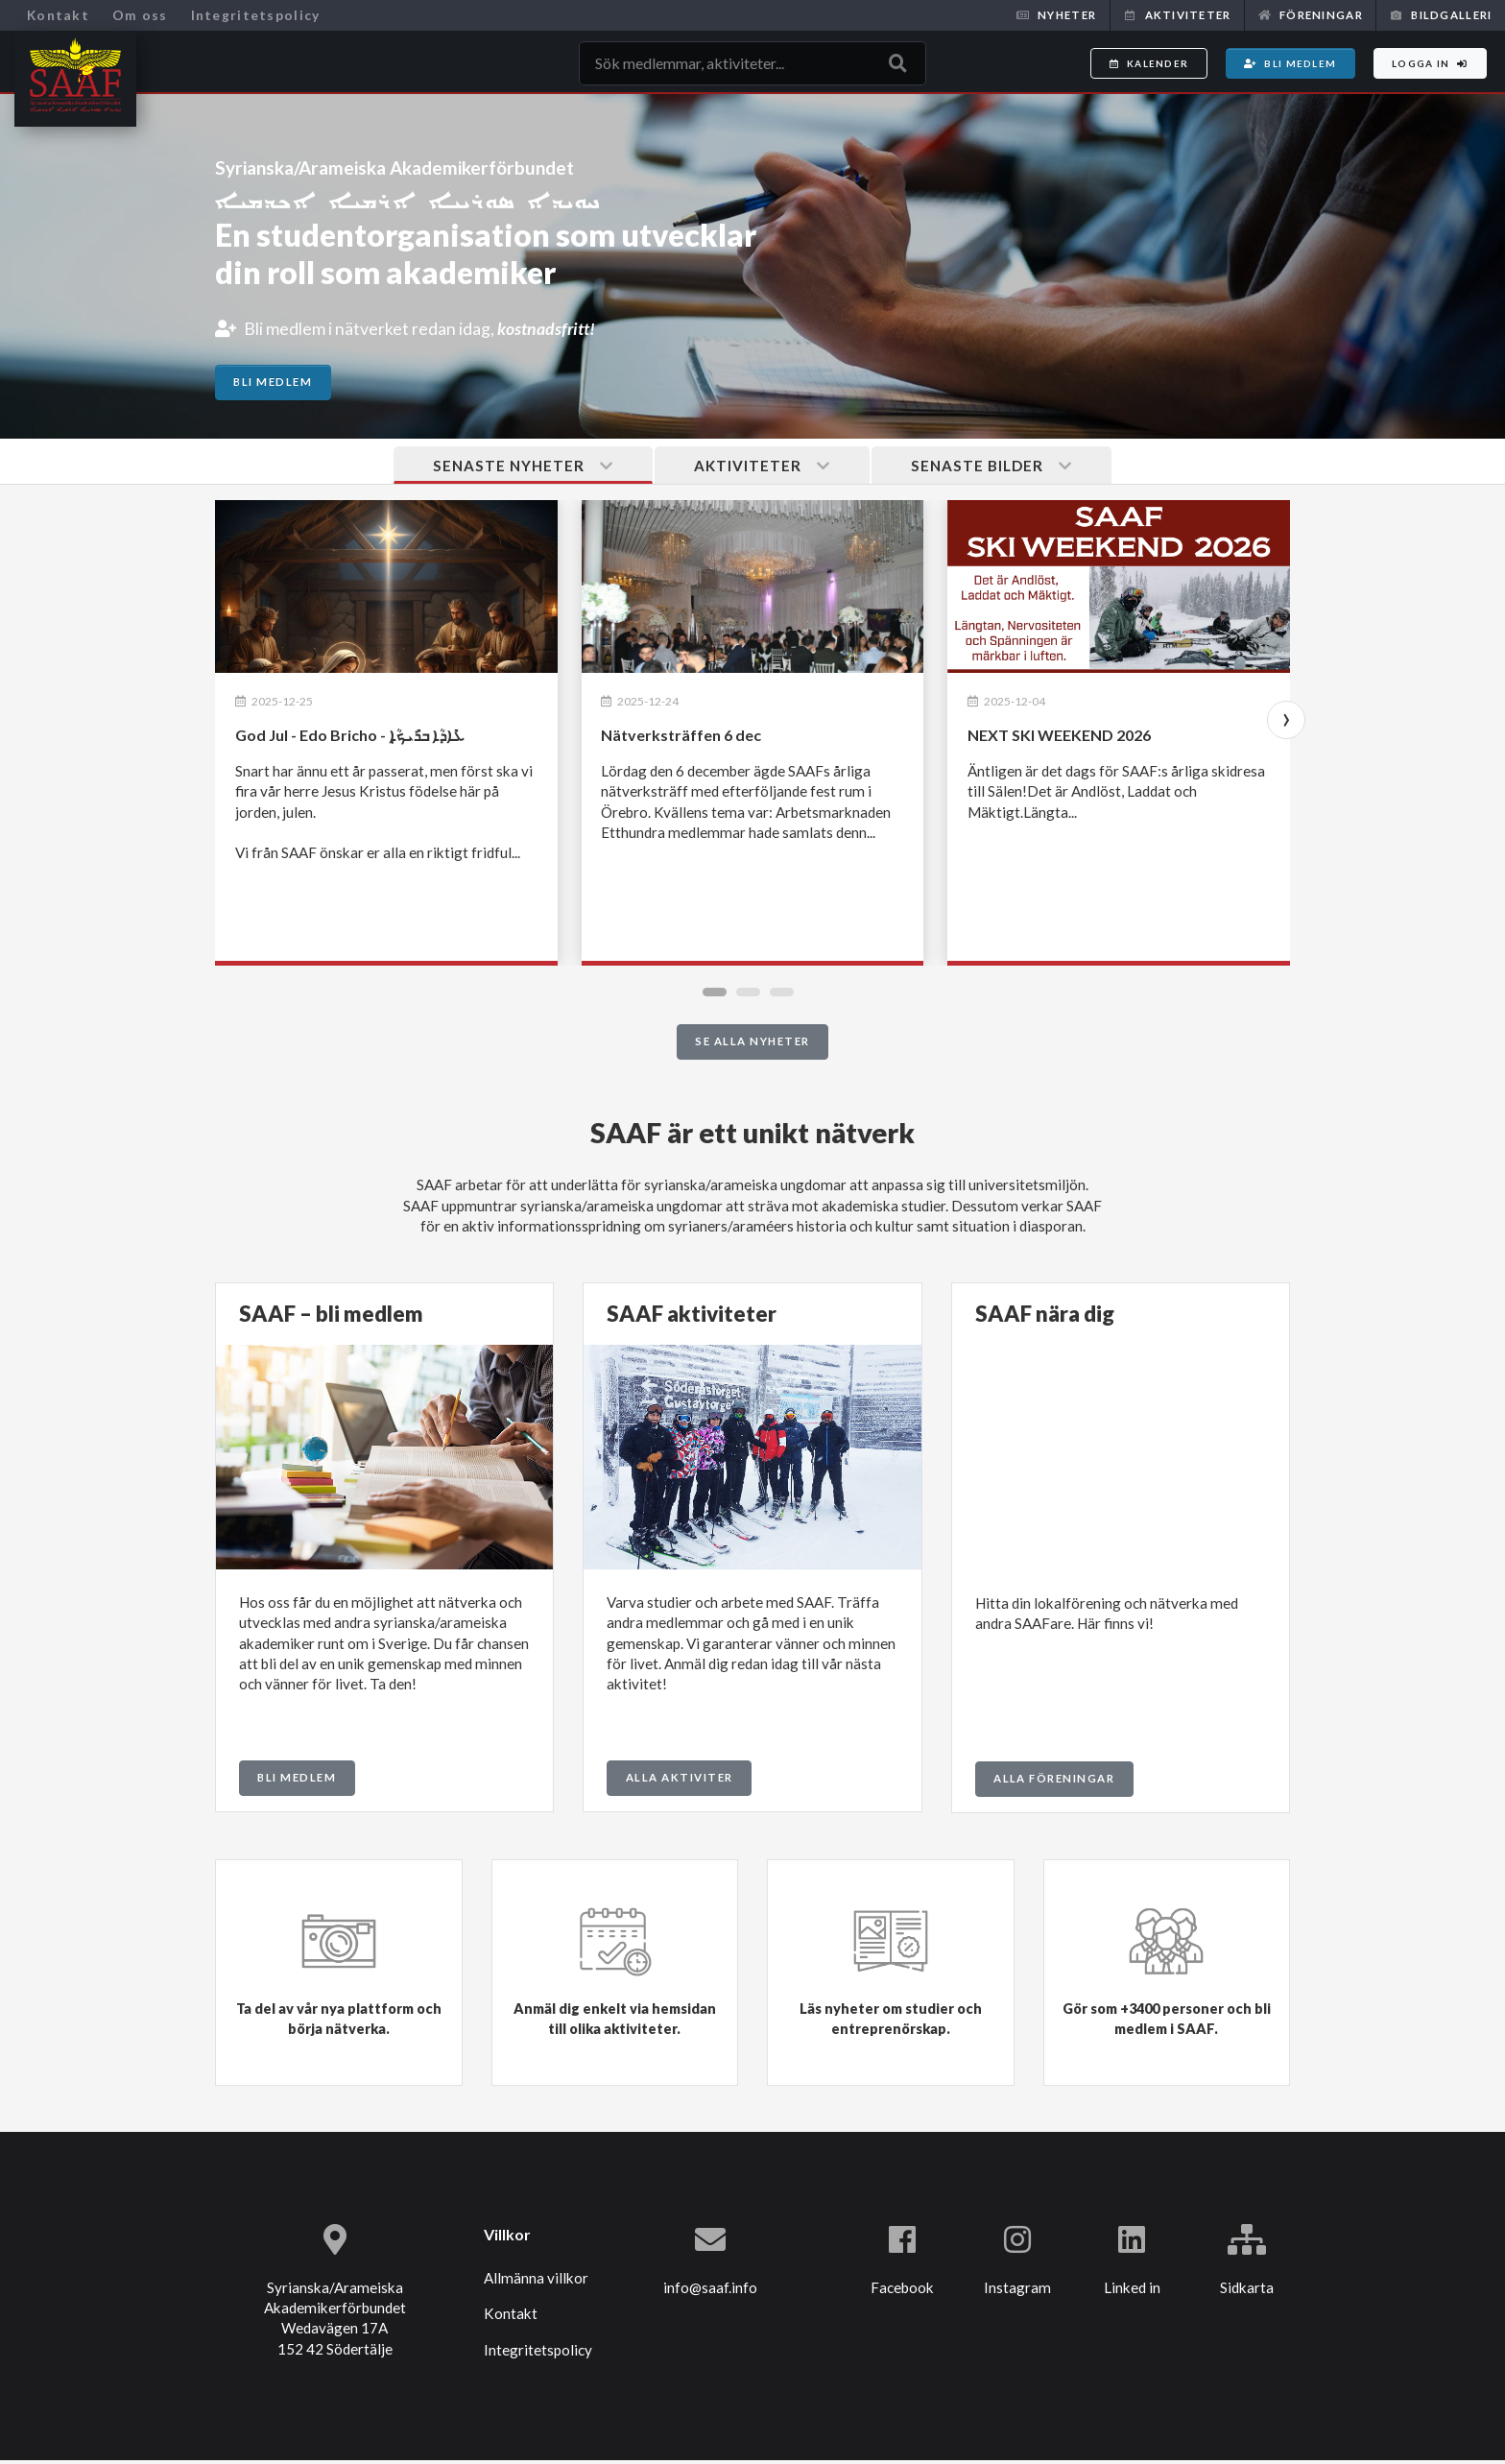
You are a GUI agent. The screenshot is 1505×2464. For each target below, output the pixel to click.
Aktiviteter (1176, 15)
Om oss (140, 15)
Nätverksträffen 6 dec (681, 739)
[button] (719, 995)
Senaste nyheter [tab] (519, 468)
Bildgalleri (1441, 15)
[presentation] (1290, 724)
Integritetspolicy (256, 15)
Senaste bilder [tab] (995, 468)
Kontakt (58, 15)
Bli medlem (1290, 63)
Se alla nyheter (752, 1046)
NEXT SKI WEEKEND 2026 (1059, 739)
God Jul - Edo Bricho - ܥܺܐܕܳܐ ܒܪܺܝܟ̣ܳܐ (349, 739)
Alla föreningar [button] (1053, 1782)
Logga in (1430, 63)
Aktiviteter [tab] (762, 468)
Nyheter (1056, 15)
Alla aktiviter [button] (679, 1781)
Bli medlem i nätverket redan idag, (433, 327)
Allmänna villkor (536, 2282)
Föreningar (1310, 15)
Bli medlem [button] (296, 1781)
